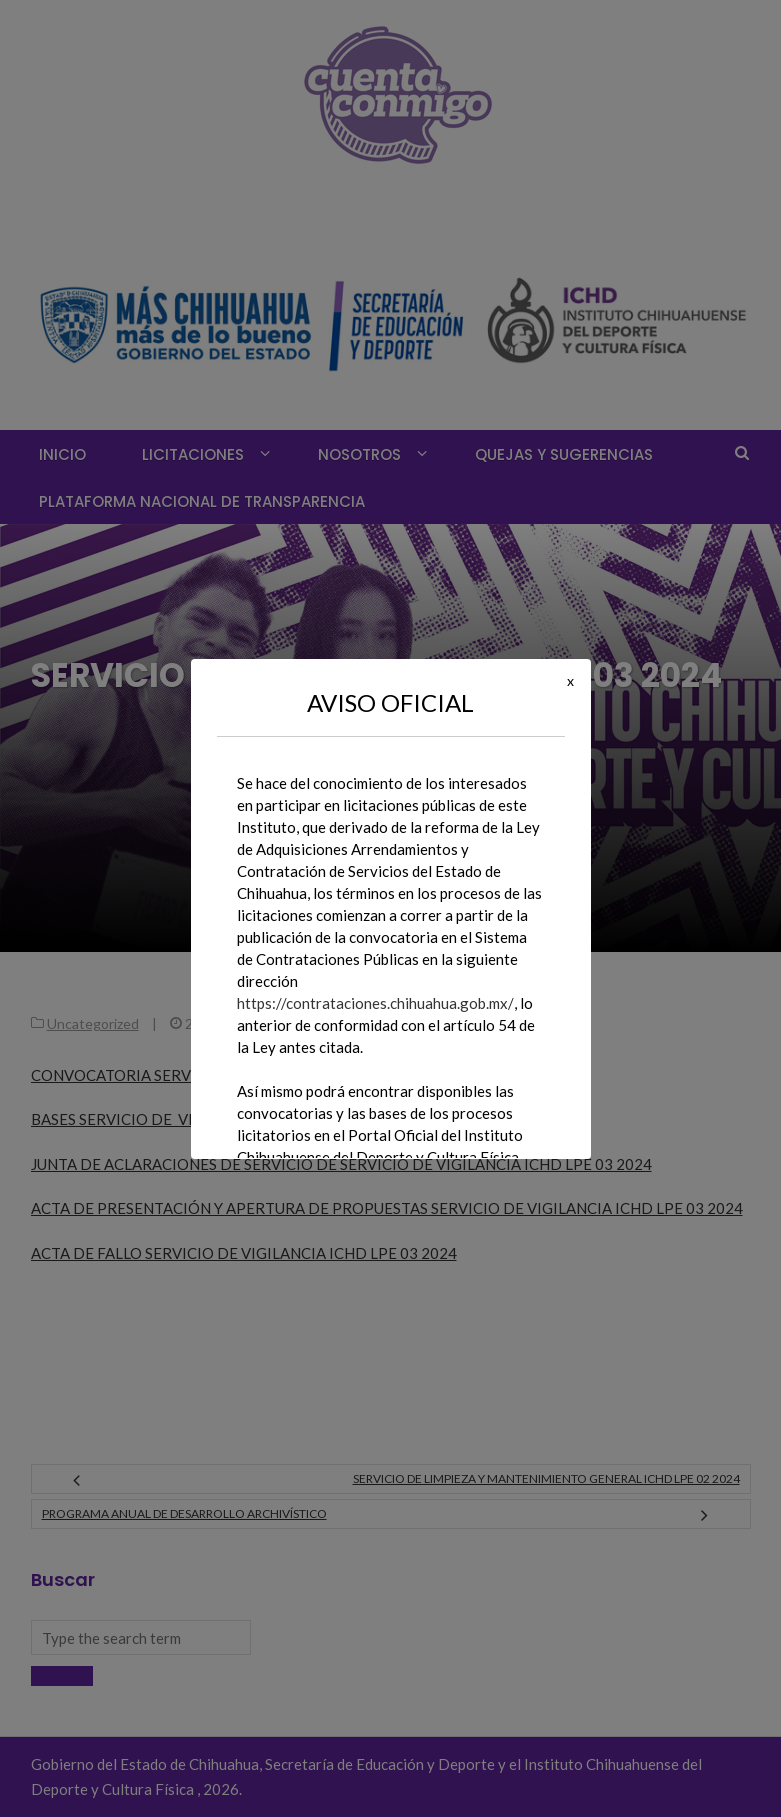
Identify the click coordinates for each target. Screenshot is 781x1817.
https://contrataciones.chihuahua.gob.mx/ (375, 1003)
